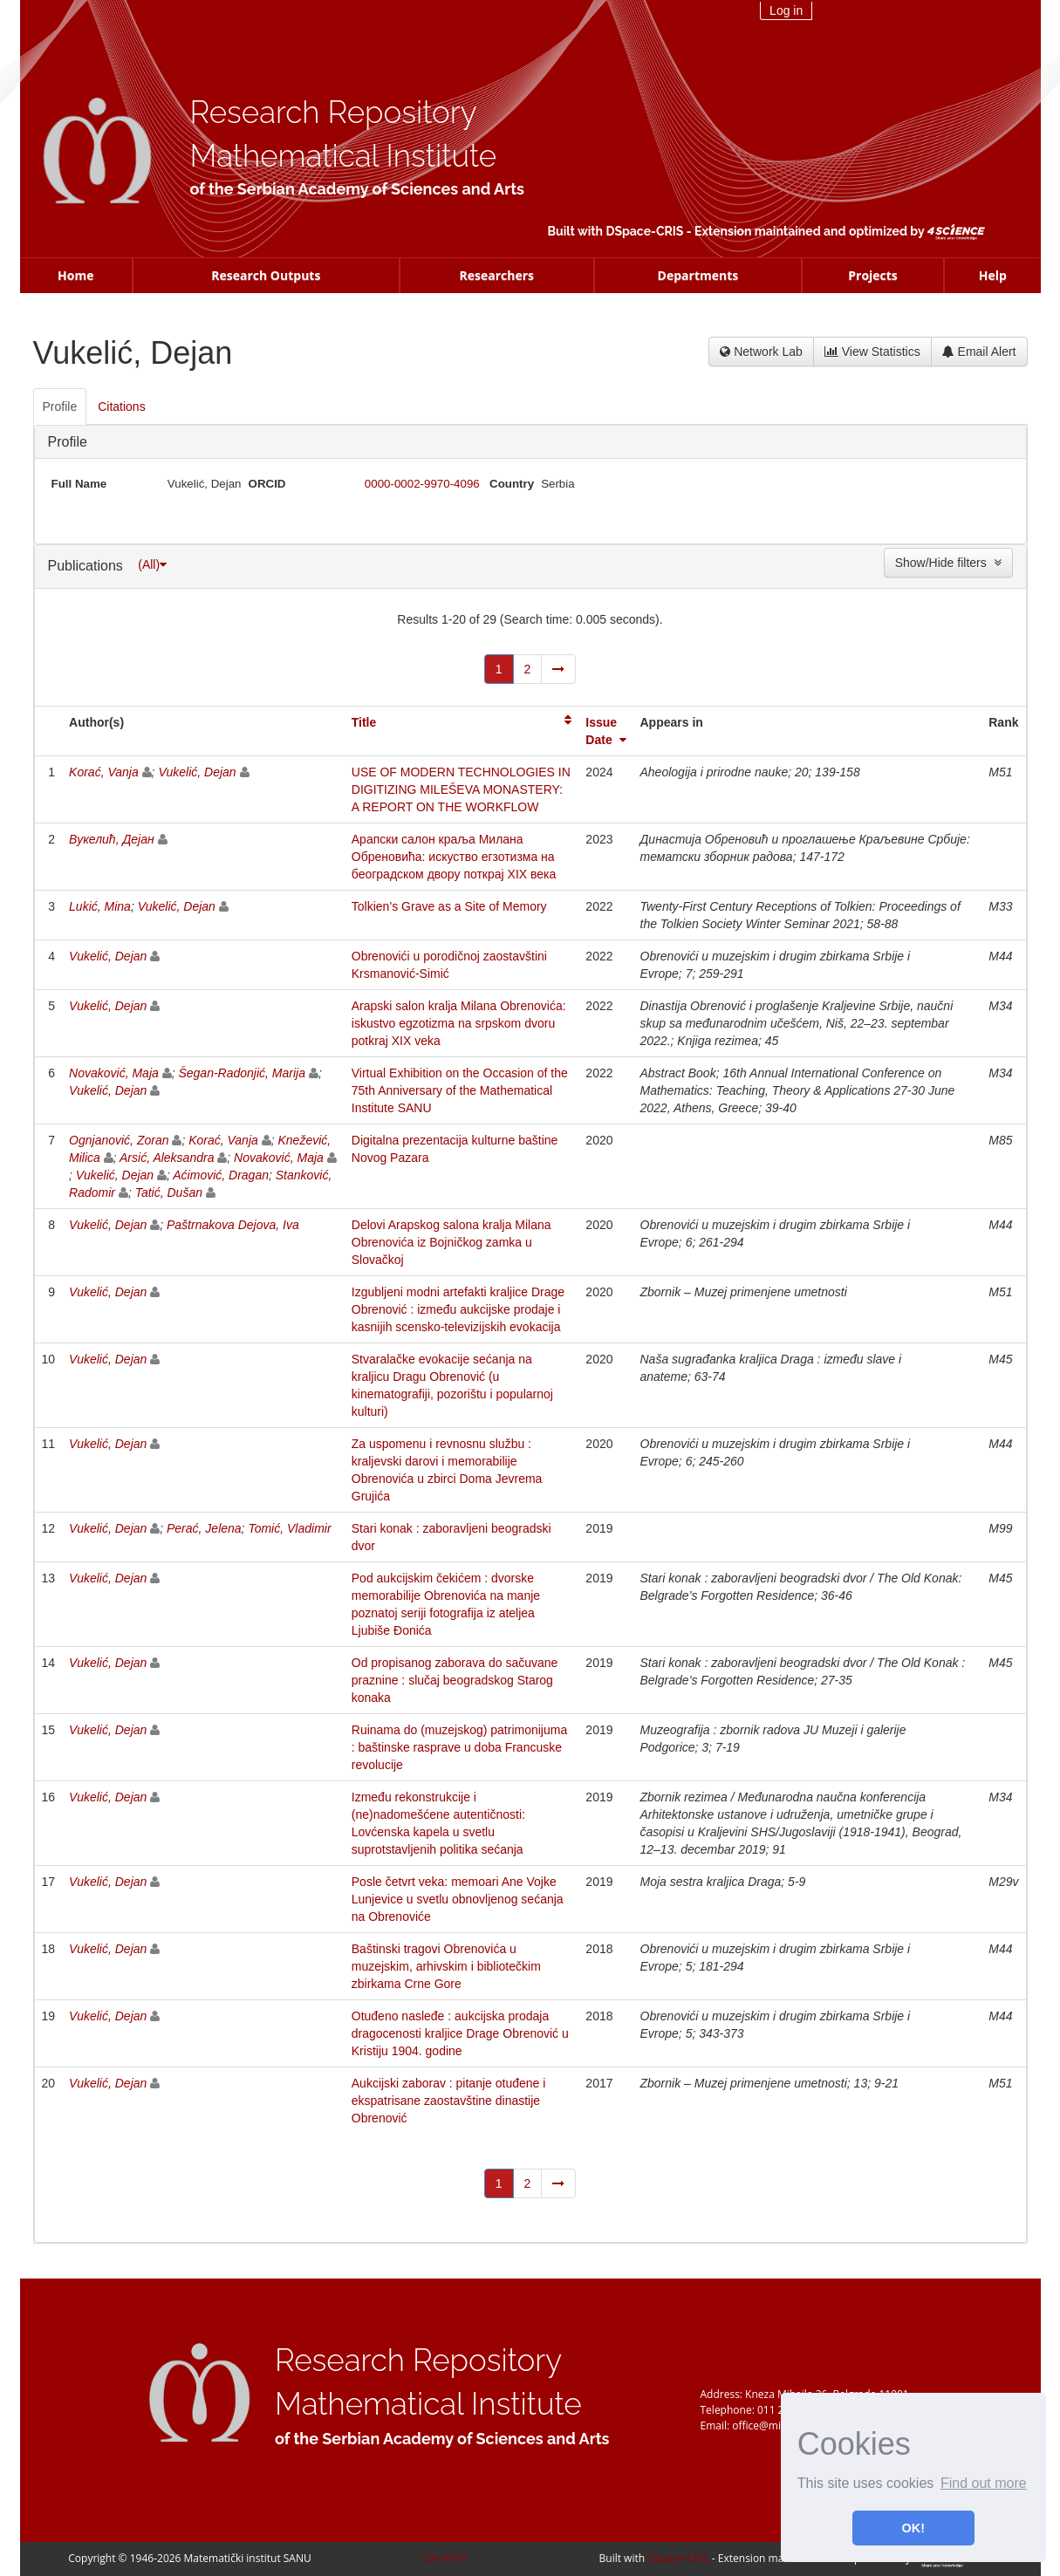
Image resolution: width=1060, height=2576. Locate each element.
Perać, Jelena (204, 1528)
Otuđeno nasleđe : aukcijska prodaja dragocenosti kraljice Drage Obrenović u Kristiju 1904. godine (460, 2033)
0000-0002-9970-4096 (422, 483)
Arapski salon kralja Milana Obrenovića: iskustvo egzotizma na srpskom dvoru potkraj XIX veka (459, 1023)
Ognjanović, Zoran (118, 1140)
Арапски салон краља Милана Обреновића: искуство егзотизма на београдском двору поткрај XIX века (454, 856)
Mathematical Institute (343, 156)
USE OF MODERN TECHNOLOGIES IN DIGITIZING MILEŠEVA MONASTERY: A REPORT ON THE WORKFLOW (461, 789)
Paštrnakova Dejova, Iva (233, 1225)
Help (993, 275)
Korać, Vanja (104, 772)
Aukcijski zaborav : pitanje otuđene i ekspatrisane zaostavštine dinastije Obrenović (449, 2100)
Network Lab (761, 352)
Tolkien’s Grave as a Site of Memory (449, 906)
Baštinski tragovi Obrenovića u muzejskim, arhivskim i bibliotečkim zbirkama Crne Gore (446, 1966)
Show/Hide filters (948, 563)
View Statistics (872, 352)
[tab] (61, 406)
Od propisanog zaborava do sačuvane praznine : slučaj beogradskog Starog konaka (455, 1680)
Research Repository (333, 112)
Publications (87, 565)
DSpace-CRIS (644, 231)
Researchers (496, 275)
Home (75, 275)
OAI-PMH (445, 2558)
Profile (67, 441)
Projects (873, 275)
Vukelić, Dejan (197, 772)
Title (364, 722)
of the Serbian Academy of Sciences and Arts (357, 189)
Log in (786, 10)
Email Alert (979, 352)
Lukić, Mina (100, 906)
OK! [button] (913, 2528)
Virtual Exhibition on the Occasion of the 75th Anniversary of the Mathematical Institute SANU (460, 1090)
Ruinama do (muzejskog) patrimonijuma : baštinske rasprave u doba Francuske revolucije (459, 1747)
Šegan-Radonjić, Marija (241, 1073)
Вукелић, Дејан (111, 839)
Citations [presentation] (121, 406)
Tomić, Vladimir (289, 1528)
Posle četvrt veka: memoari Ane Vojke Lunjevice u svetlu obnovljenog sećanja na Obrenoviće (458, 1899)
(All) (152, 564)
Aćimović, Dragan (221, 1175)
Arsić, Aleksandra (167, 1158)
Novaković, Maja (114, 1073)
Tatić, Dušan (168, 1192)
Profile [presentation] (60, 406)
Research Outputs (265, 275)
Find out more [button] (983, 2483)
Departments (698, 275)
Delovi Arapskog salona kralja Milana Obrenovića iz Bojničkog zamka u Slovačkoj (451, 1242)
